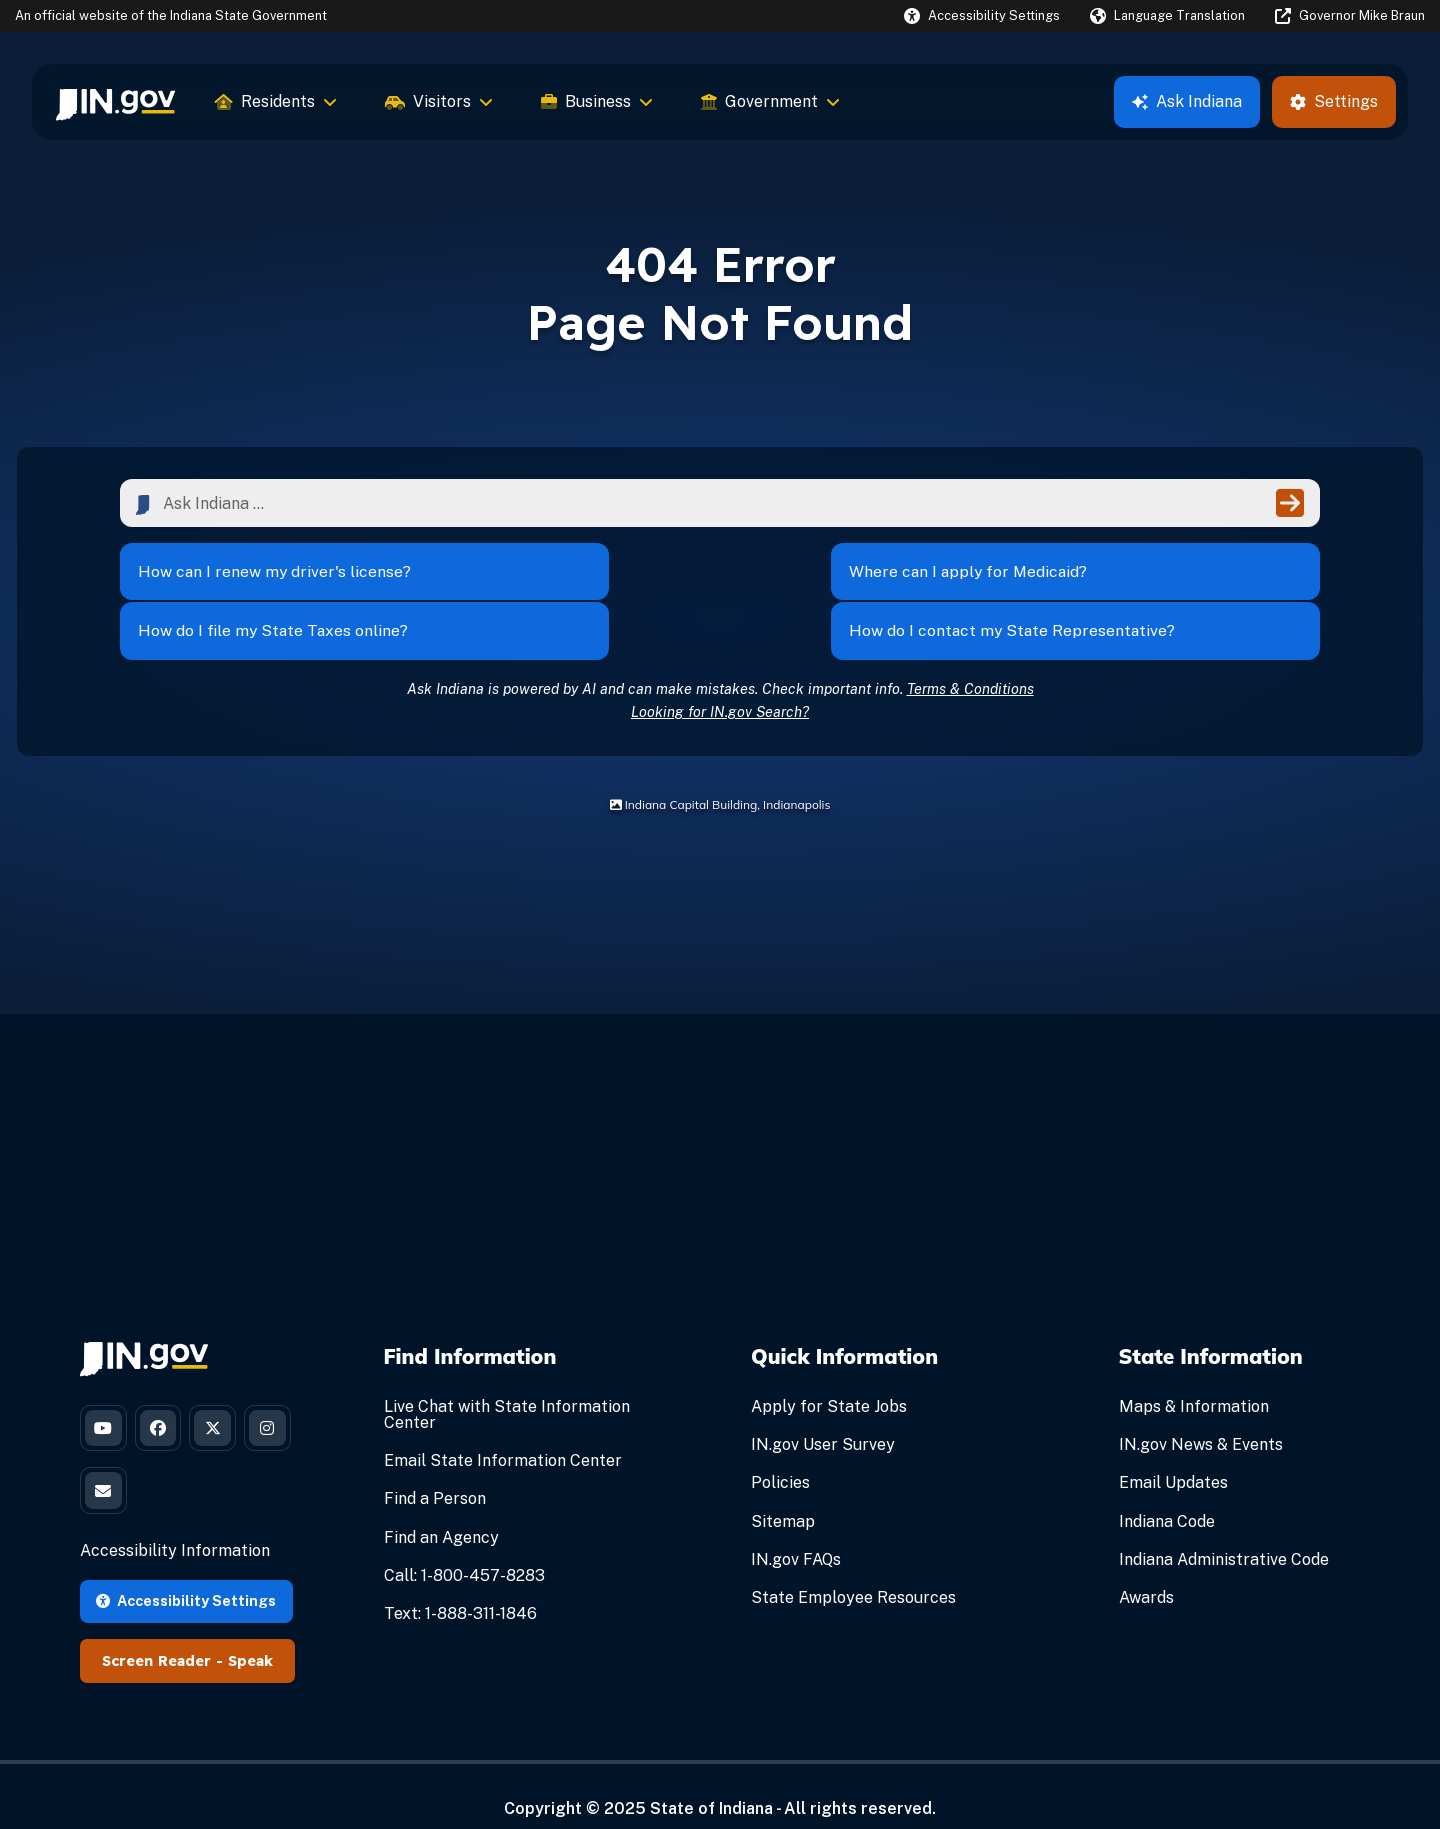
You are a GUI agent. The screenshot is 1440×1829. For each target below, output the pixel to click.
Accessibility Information (175, 1526)
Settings (1334, 101)
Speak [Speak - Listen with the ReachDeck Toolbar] (250, 1636)
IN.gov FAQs (796, 1528)
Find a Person (435, 1467)
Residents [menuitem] (276, 101)
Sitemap (783, 1490)
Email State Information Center (503, 1429)
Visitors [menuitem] (439, 101)
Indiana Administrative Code (1224, 1528)
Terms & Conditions (970, 657)
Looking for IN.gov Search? (720, 680)
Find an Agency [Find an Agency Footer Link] (441, 1506)
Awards (1146, 1566)
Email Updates (1173, 1451)
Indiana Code (1167, 1490)
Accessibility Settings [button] (186, 1575)
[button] (982, 15)
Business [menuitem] (597, 101)
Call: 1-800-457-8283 (464, 1544)
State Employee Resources (853, 1566)
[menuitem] (115, 102)
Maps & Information (1194, 1375)
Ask (1187, 101)
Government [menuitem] (770, 101)
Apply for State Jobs (829, 1375)
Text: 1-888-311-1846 (460, 1582)
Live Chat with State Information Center (507, 1383)
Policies (780, 1451)
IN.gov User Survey (823, 1413)
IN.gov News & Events (1201, 1413)
